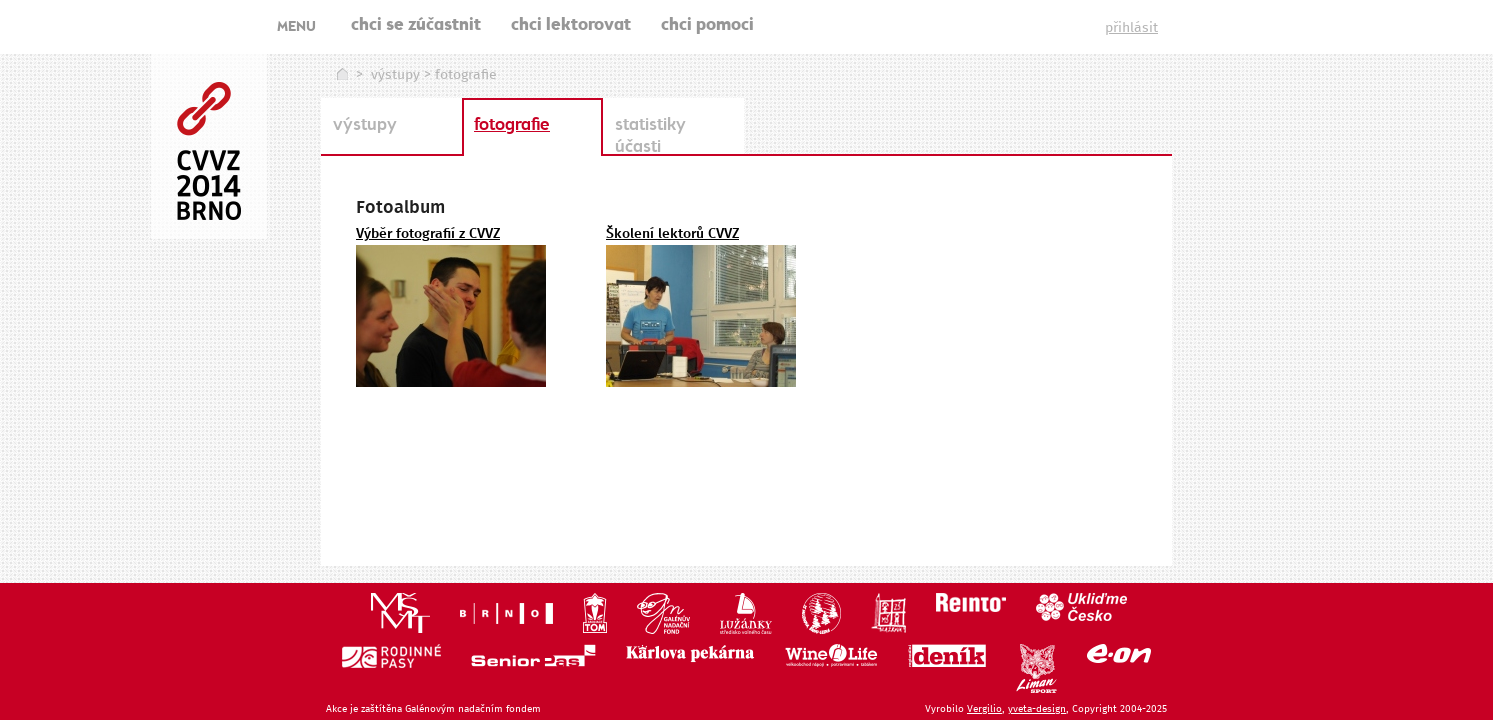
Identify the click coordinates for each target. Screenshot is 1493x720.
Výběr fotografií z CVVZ (428, 234)
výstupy (395, 75)
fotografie (512, 126)
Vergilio (984, 709)
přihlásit (1131, 28)
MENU (296, 28)
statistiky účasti (650, 136)
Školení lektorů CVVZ (672, 234)
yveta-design (1037, 709)
